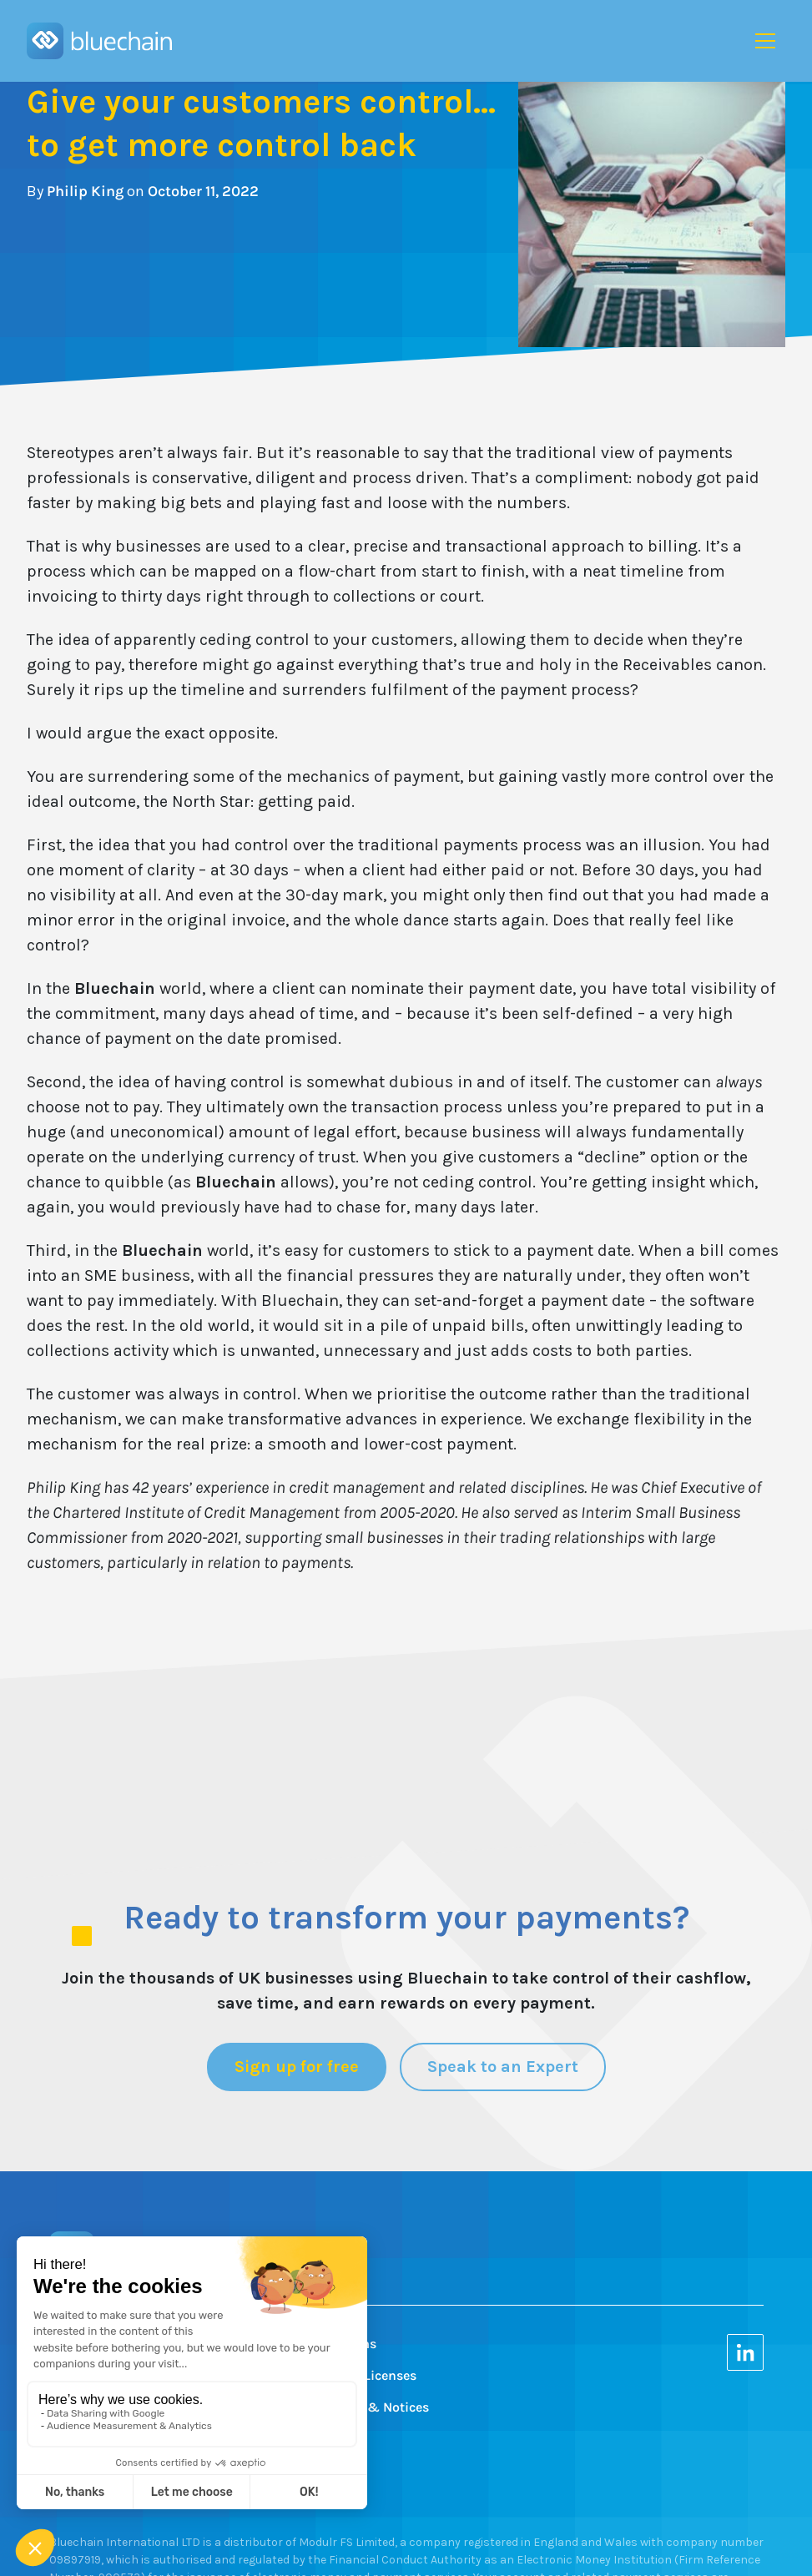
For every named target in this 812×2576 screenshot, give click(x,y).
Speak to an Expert (502, 2066)
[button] (765, 41)
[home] (99, 41)
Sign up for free (297, 2066)
